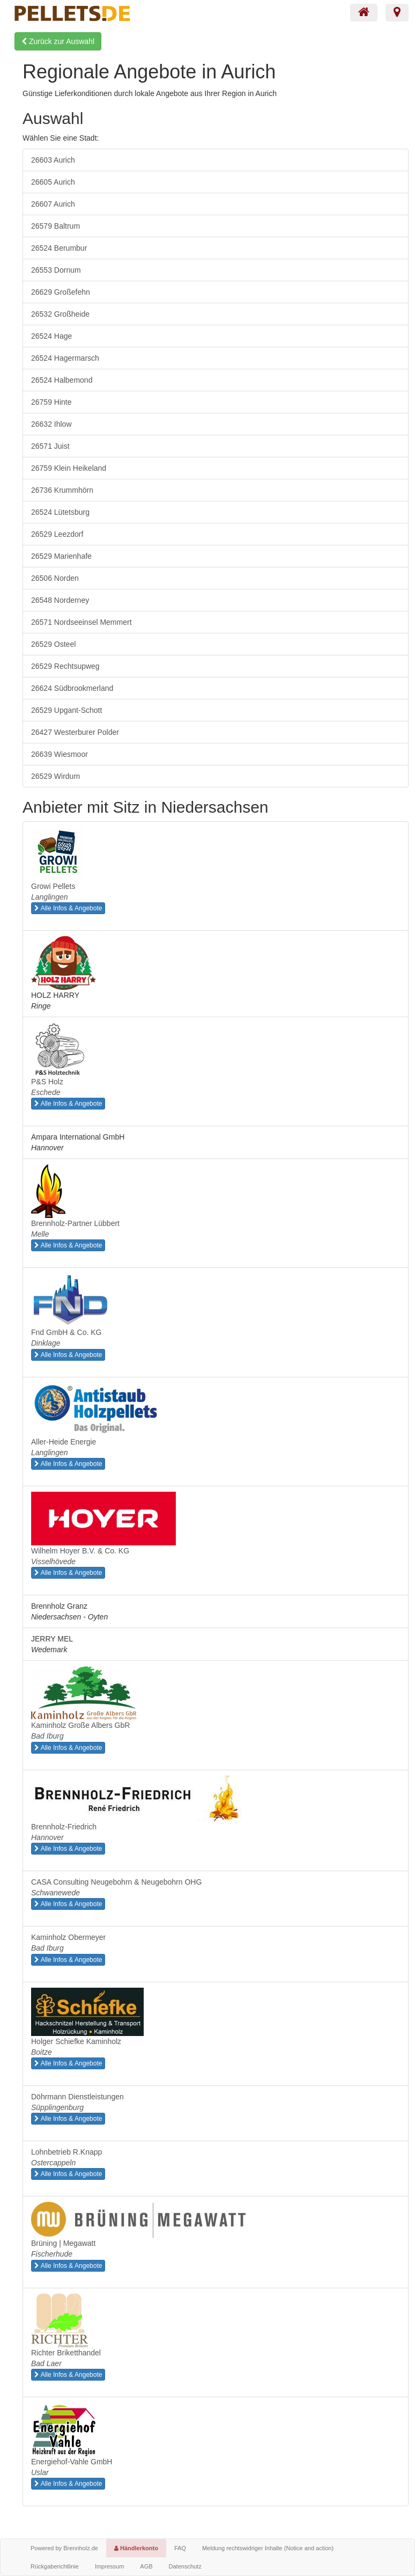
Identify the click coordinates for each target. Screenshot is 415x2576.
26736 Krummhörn (62, 490)
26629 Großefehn (60, 292)
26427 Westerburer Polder (75, 732)
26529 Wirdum (55, 776)
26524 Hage (51, 336)
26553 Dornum (56, 270)
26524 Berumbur (59, 248)
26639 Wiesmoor (59, 754)
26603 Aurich (53, 160)
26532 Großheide (60, 314)
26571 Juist (50, 446)
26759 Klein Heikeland (68, 468)
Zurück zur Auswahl (57, 41)
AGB (146, 2566)
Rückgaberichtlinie (55, 2566)
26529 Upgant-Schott (66, 710)
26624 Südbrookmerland (72, 688)
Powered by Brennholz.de (64, 2548)
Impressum (109, 2566)
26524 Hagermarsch (65, 358)
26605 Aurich (53, 182)
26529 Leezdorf (57, 534)
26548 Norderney (60, 600)
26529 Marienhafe (61, 556)
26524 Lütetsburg (60, 512)
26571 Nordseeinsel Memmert (81, 622)
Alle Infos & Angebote (68, 908)
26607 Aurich (53, 204)
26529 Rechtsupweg (65, 666)
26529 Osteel (53, 644)
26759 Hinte (51, 402)
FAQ (180, 2548)
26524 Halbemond (61, 380)
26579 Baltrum (55, 226)
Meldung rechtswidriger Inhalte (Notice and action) (268, 2548)
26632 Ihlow (51, 424)
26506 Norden (55, 578)
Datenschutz (185, 2566)
